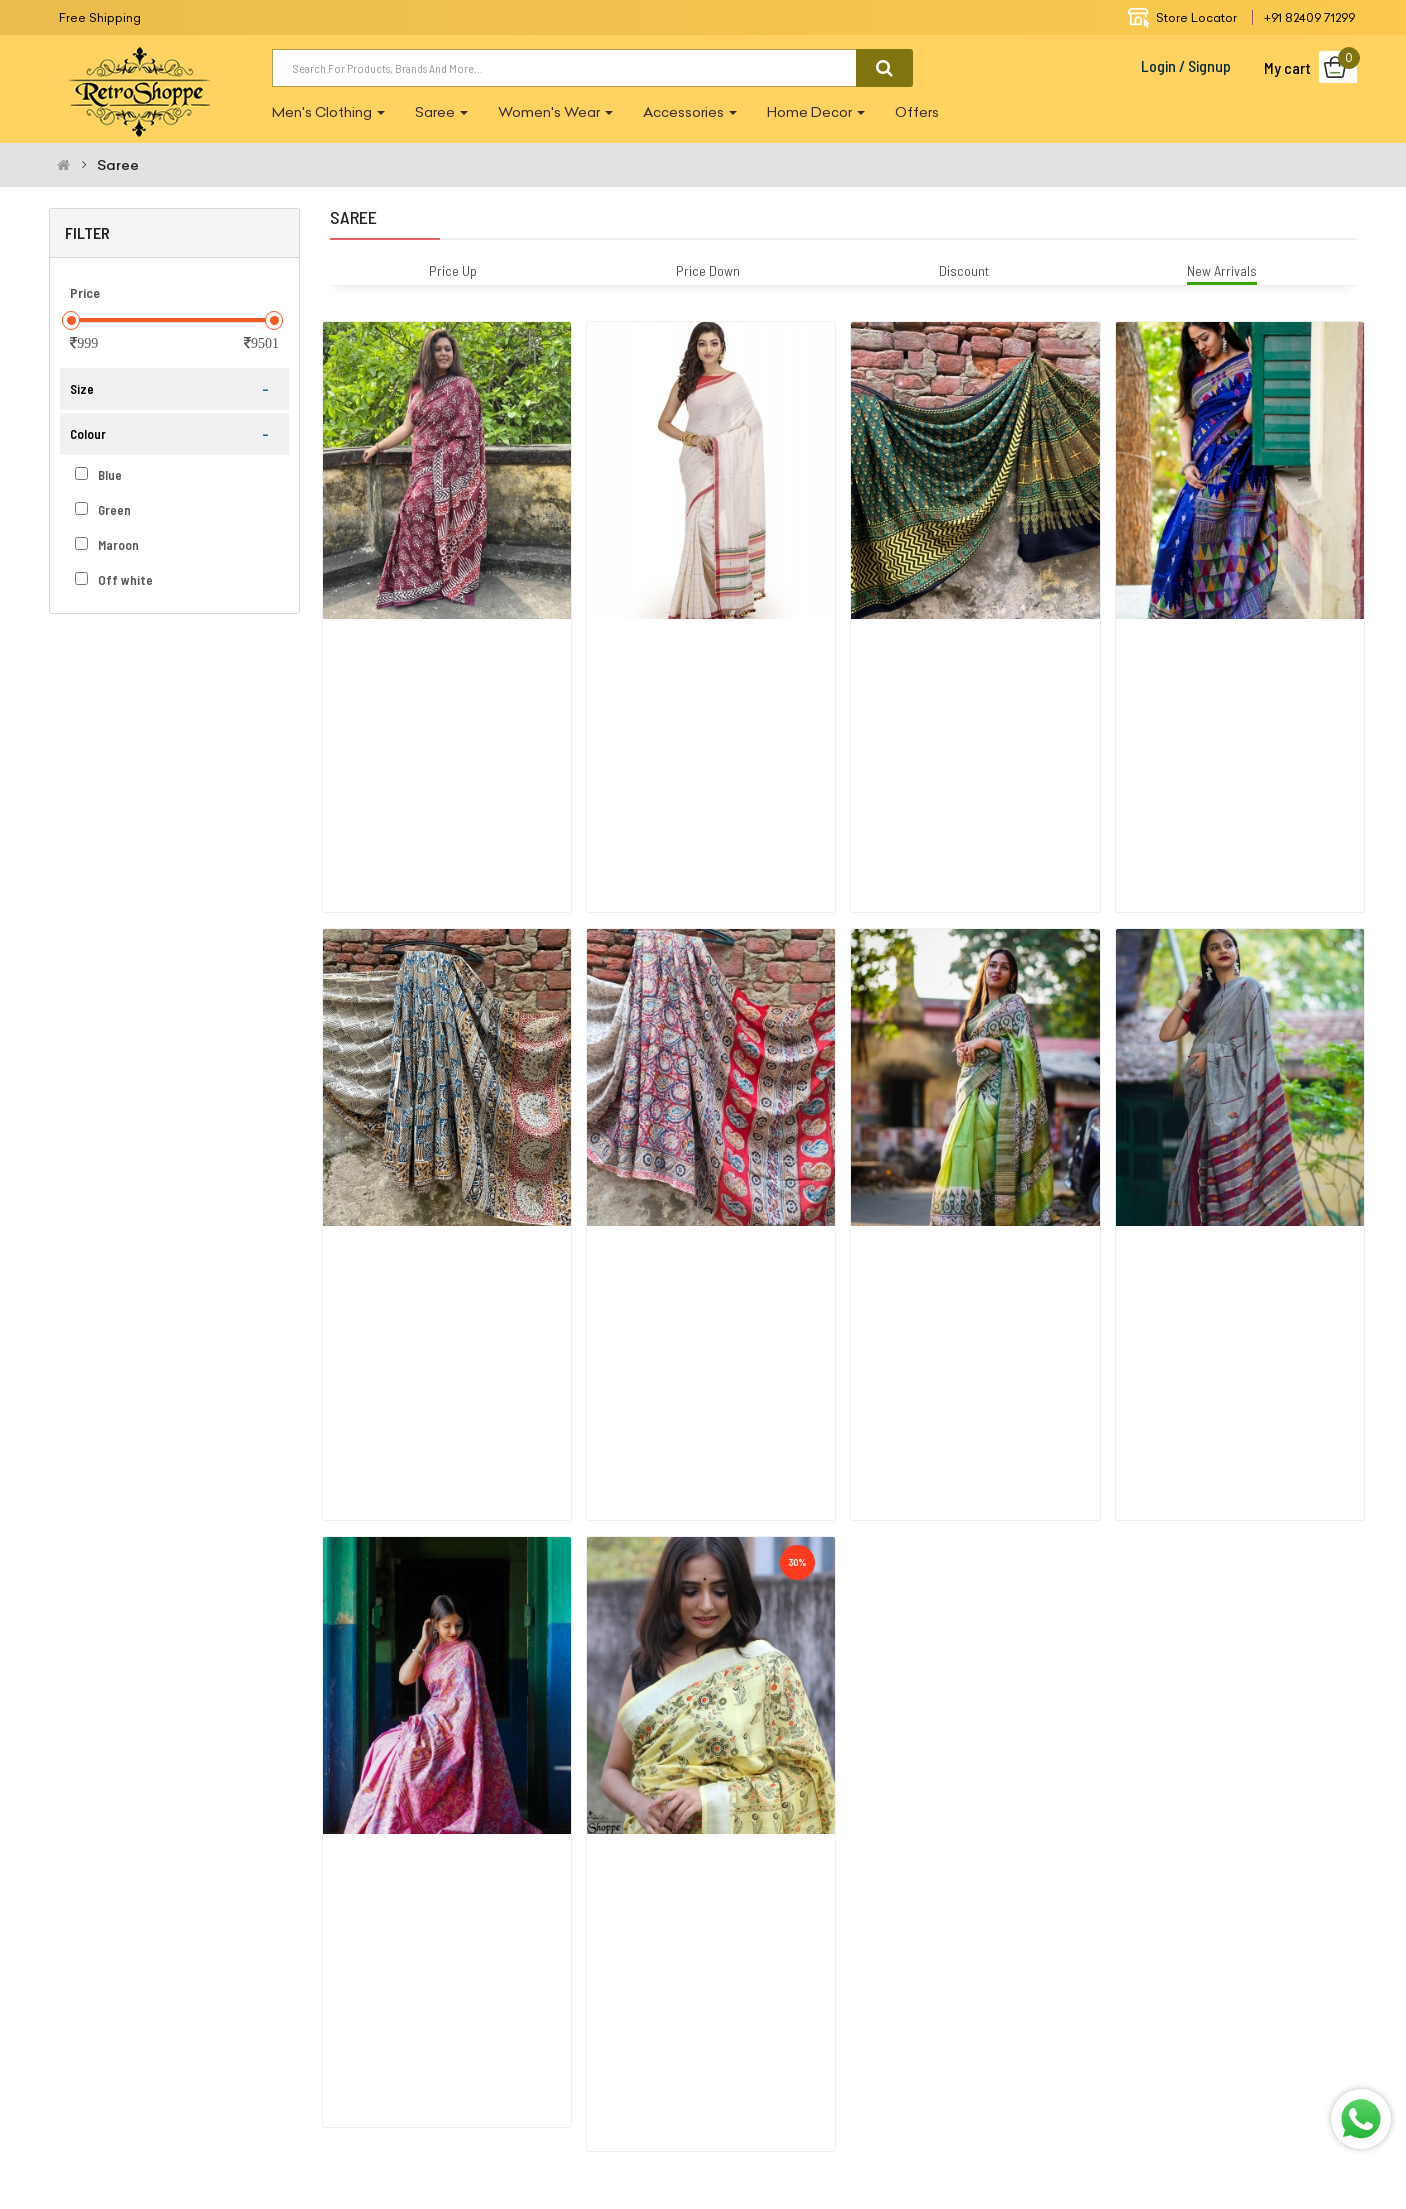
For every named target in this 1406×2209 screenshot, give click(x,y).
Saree (441, 112)
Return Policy (979, 2018)
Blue (98, 475)
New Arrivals (1222, 270)
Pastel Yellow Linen (654, 1697)
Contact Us (1100, 2018)
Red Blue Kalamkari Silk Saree (683, 1171)
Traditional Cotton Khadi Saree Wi (696, 646)
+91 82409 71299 (1309, 17)
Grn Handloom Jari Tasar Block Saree (969, 1171)
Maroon (107, 545)
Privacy (874, 2018)
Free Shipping (100, 17)
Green (103, 510)
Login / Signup (1186, 65)
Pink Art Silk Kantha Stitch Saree (429, 1697)
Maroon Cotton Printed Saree (419, 646)
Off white (114, 580)
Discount (964, 270)
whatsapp (830, 2123)
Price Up (453, 270)
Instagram (701, 2123)
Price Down (708, 270)
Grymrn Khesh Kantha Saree (1208, 1171)
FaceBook (573, 2123)
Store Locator (1182, 17)
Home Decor (816, 112)
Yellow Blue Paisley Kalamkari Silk (429, 1171)
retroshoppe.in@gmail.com (181, 2069)
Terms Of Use (767, 2018)
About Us (654, 2018)
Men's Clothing (328, 112)
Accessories (690, 112)
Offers (917, 112)
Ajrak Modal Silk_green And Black (955, 646)
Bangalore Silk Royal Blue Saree (1217, 646)
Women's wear (555, 112)
